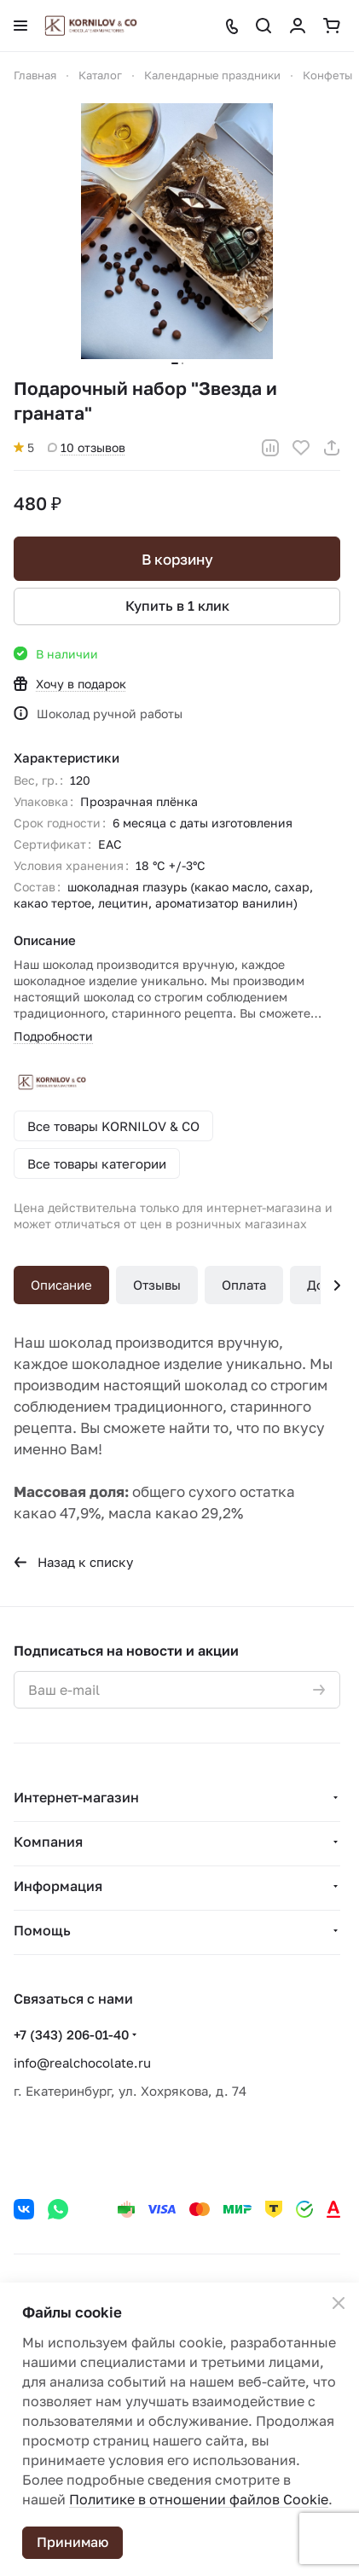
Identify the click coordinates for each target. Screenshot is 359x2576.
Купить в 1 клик (177, 605)
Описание (61, 1284)
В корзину (177, 559)
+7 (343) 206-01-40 (71, 2034)
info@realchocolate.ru (82, 2062)
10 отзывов (86, 447)
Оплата (244, 1284)
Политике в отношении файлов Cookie (198, 2499)
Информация (58, 1885)
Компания (48, 1841)
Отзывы (157, 1284)
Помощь (42, 1930)
